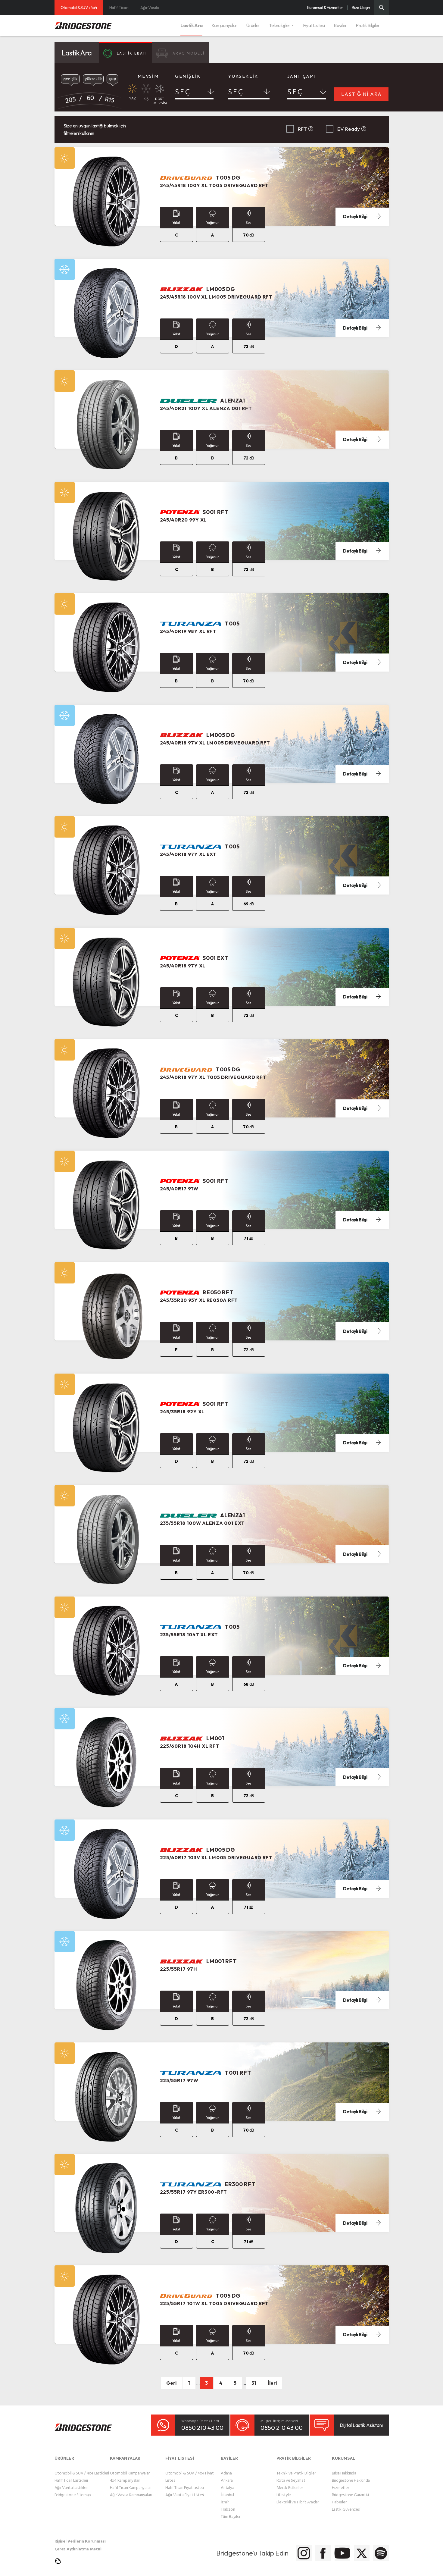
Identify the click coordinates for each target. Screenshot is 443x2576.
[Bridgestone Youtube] (317, 2548)
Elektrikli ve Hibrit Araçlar (297, 2497)
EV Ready (348, 129)
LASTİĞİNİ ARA (361, 94)
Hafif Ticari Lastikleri (71, 2475)
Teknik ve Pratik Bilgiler (296, 2468)
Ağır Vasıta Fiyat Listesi (184, 2490)
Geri (171, 2383)
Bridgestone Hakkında (351, 2475)
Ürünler (253, 25)
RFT (302, 129)
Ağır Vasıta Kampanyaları (131, 2490)
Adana (226, 2468)
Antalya (227, 2483)
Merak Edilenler (289, 2483)
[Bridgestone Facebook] (287, 2548)
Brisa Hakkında (344, 2468)
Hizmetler (340, 2483)
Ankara (226, 2475)
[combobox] (194, 93)
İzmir (225, 2497)
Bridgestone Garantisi (350, 2490)
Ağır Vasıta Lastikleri (72, 2483)
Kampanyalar (224, 25)
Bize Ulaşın (361, 7)
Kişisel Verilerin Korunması (80, 2536)
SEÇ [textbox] (183, 91)
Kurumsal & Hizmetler (325, 7)
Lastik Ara (191, 25)
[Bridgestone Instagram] (257, 2548)
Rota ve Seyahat (290, 2475)
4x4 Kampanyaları (125, 2475)
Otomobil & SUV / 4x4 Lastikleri (82, 2468)
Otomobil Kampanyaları (130, 2468)
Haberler (339, 2497)
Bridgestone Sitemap (73, 2490)
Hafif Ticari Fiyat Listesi (184, 2483)
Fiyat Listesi (314, 25)
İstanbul (227, 2490)
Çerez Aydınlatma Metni (78, 2544)
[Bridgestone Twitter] (347, 2548)
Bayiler (340, 25)
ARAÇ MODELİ (194, 53)
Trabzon (228, 2504)
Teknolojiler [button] (279, 25)
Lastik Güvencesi (346, 2504)
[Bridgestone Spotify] (377, 2548)
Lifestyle (283, 2490)
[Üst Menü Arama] (381, 7)
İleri (272, 2383)
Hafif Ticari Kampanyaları (130, 2483)
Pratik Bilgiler (367, 25)
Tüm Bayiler (230, 2512)
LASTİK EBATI (130, 53)
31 (253, 2383)
